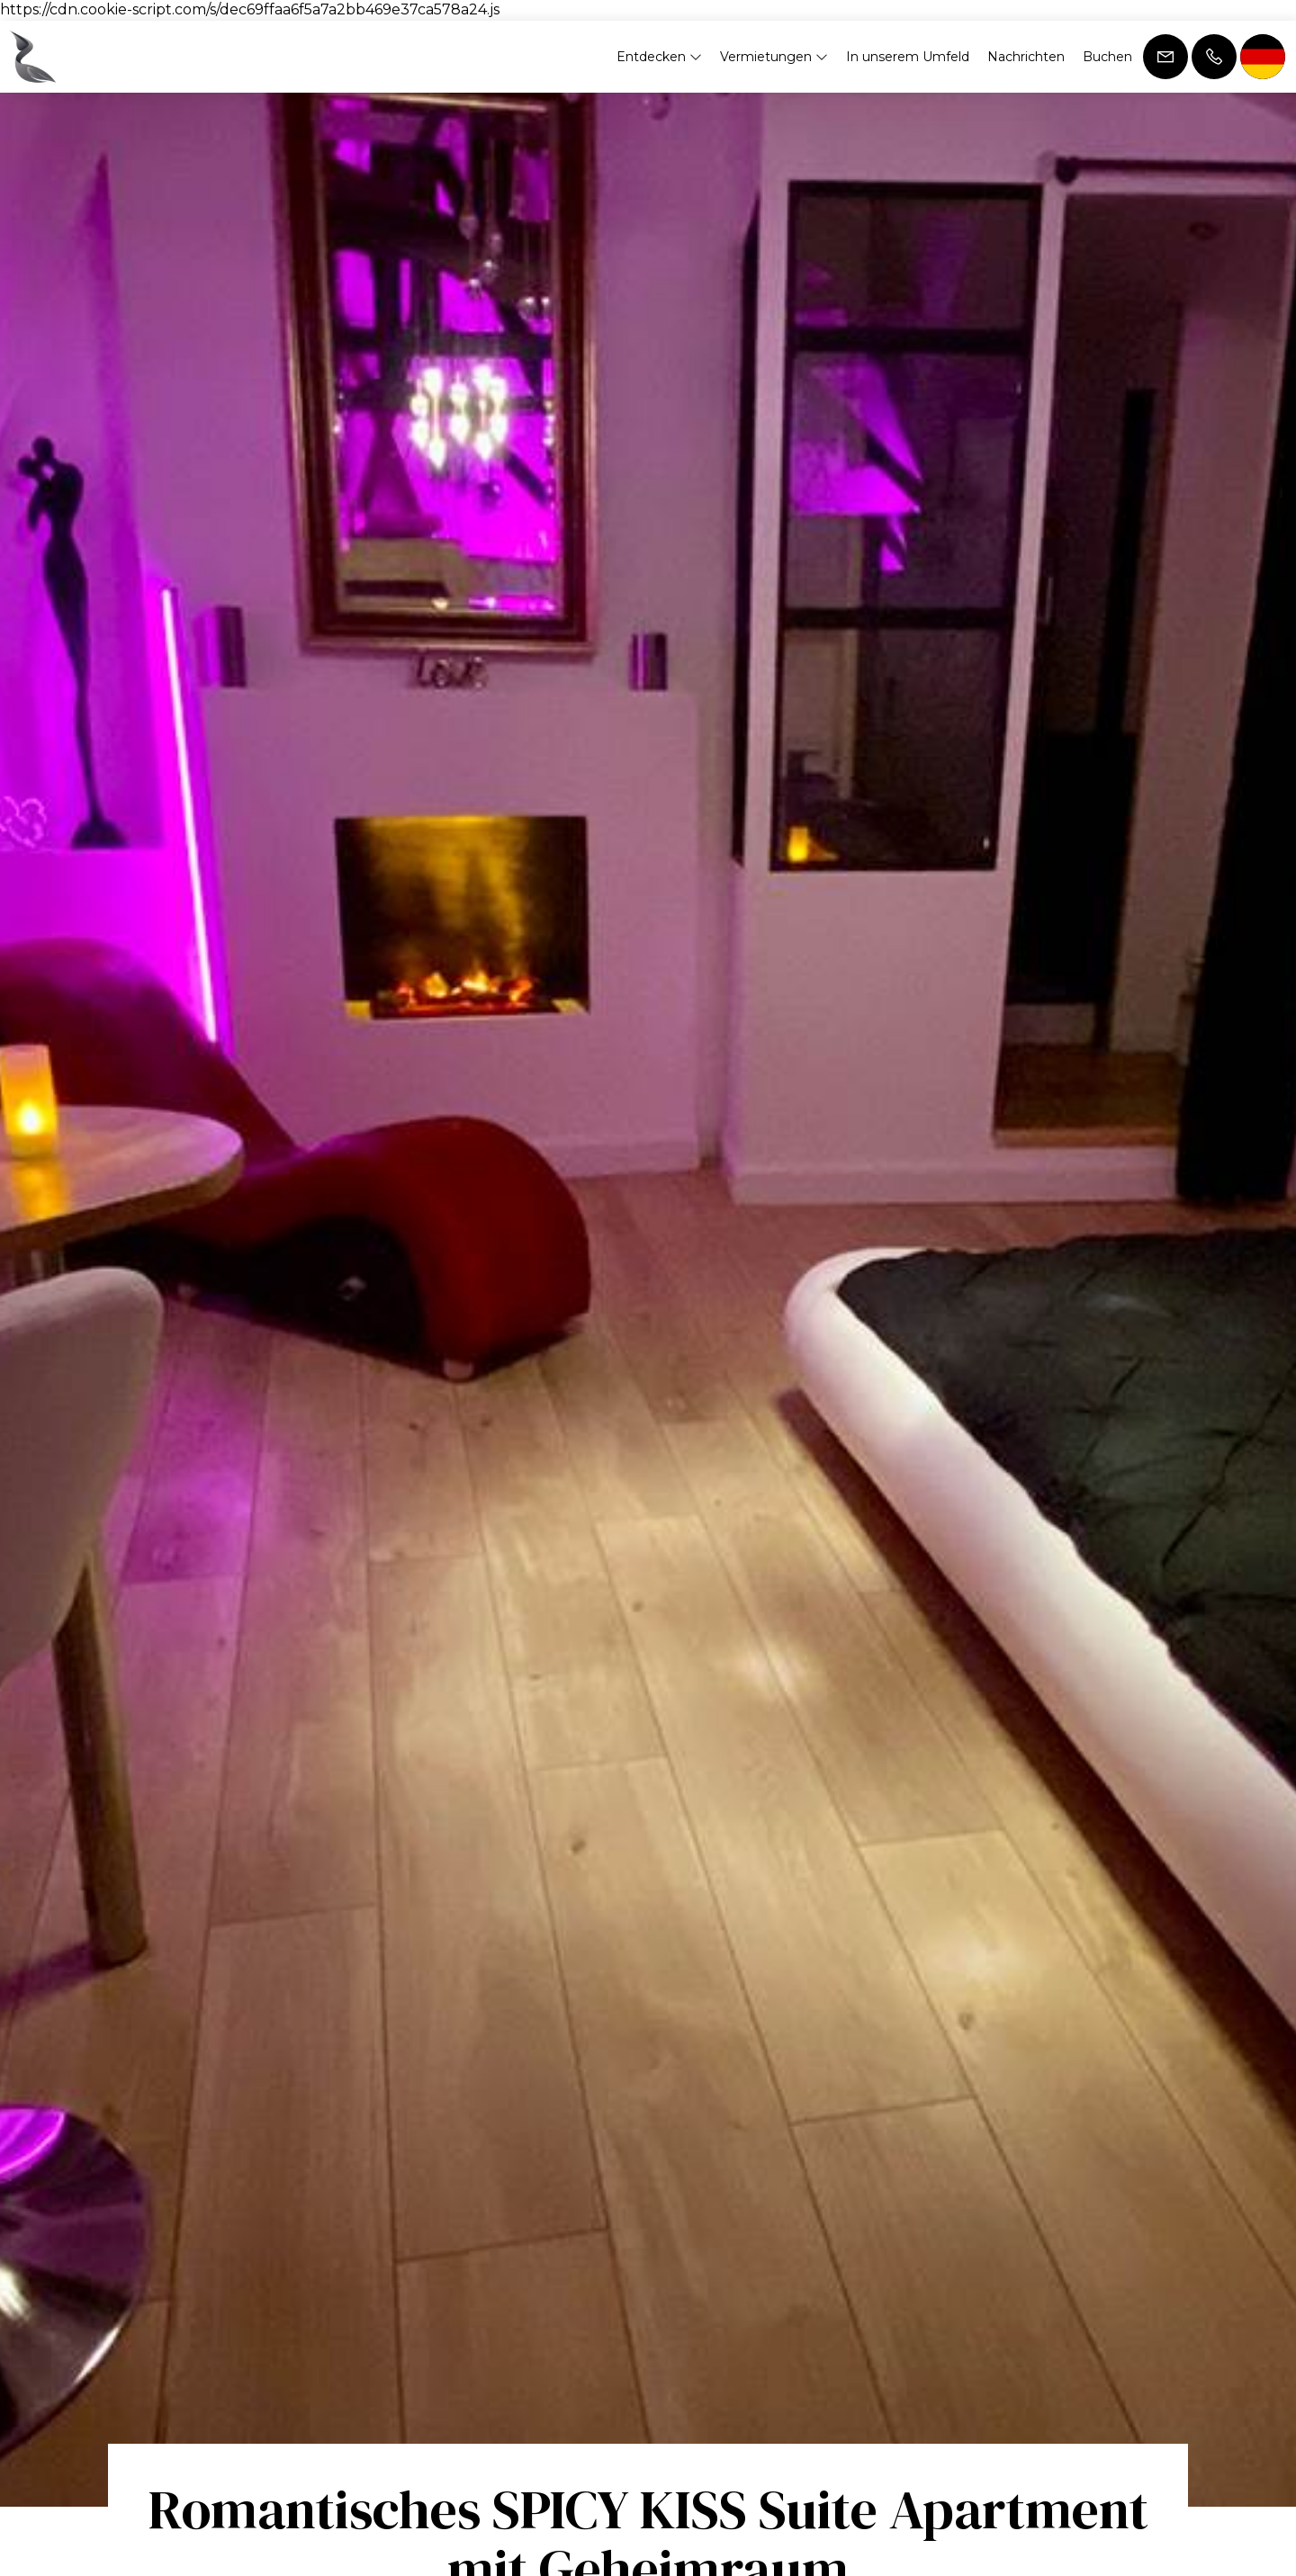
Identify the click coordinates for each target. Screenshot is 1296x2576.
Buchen (1107, 57)
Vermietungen (774, 57)
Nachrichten (1026, 57)
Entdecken (659, 57)
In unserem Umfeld (907, 57)
